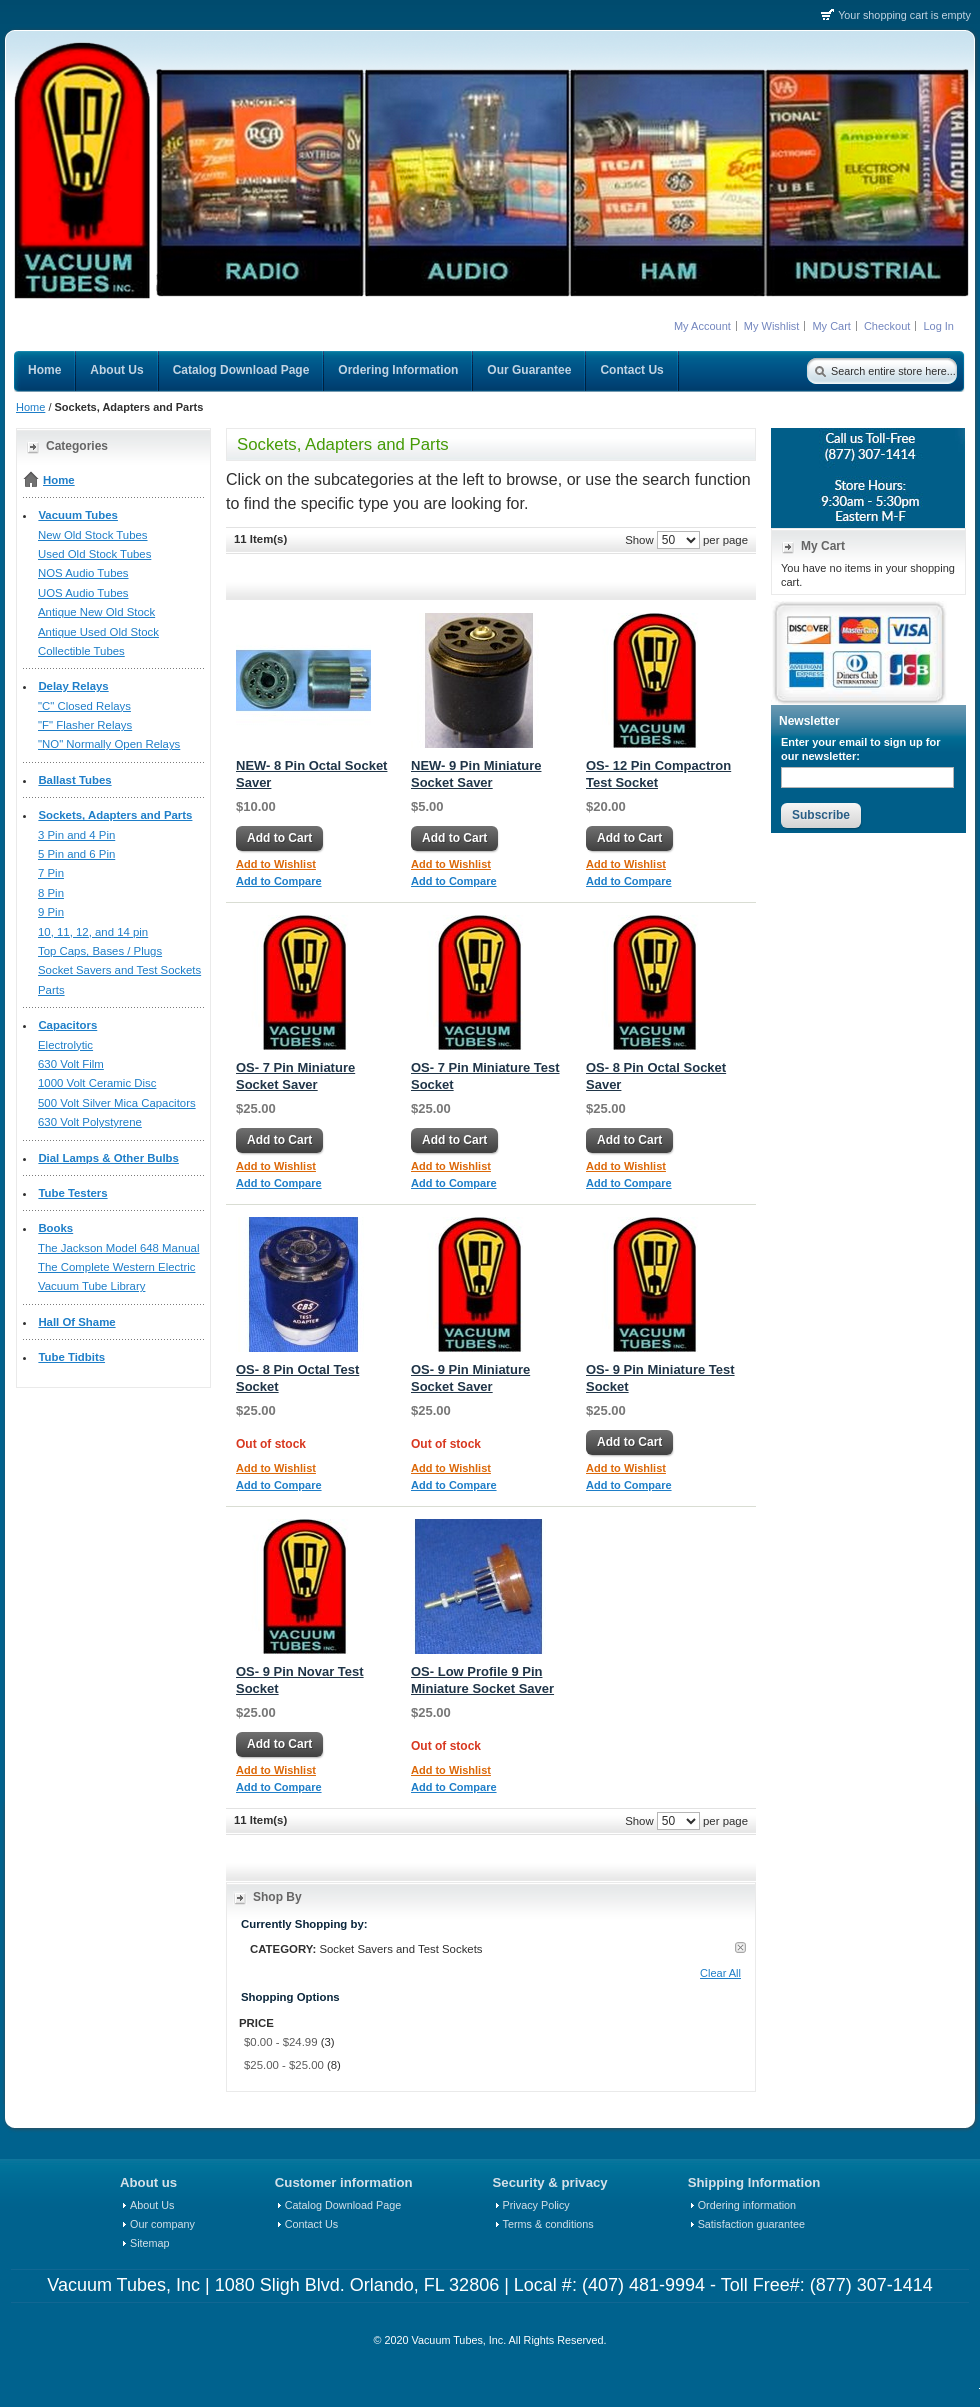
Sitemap (150, 2243)
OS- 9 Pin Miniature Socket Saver (470, 1378)
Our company (162, 2224)
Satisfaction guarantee (751, 2224)
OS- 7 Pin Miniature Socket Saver (295, 1076)
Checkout (887, 326)
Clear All (720, 1973)
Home (30, 407)
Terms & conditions (548, 2224)
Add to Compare (279, 881)
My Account (702, 326)
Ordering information (747, 2205)
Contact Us (311, 2224)
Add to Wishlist (276, 864)
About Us (152, 2205)
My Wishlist (772, 326)
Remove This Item (740, 1947)
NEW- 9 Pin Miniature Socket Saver (476, 774)
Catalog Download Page (343, 2205)
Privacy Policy (536, 2205)
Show (639, 540)
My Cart (831, 326)
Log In (938, 326)
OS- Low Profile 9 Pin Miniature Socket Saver (482, 1680)
